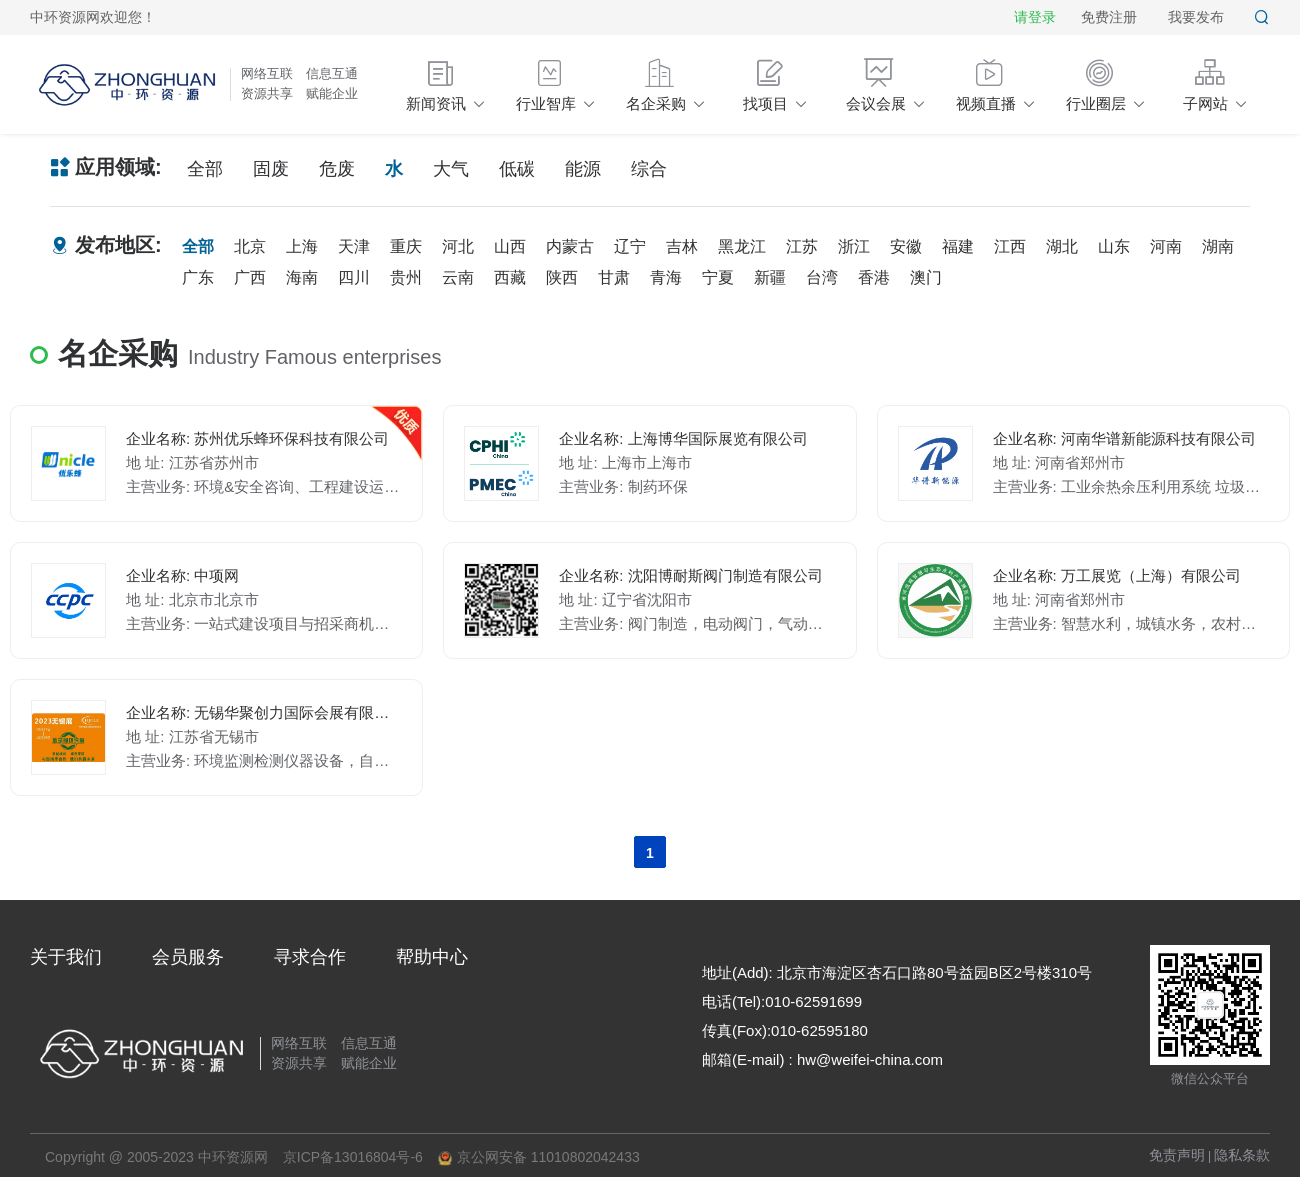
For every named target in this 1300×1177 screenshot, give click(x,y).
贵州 (406, 277)
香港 (874, 277)
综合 (649, 169)
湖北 (1062, 246)
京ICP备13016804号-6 (353, 1157)
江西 (1010, 246)
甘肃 (614, 277)
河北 (458, 246)
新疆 (770, 277)
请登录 (1035, 17)
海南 (302, 277)
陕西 (562, 277)
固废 (271, 169)
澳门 (926, 277)
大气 (451, 169)
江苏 (802, 246)
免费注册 (1109, 17)
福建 (958, 246)
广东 (198, 277)
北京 (250, 246)
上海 (302, 246)
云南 (458, 277)
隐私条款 (1242, 1155)
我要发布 (1196, 17)
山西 (510, 246)
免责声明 (1177, 1155)
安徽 (906, 246)
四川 (354, 277)
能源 (583, 169)
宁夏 (718, 277)
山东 (1114, 246)
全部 (205, 169)
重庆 (406, 246)
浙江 (854, 246)
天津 (354, 246)
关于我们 (66, 957)
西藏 (510, 277)
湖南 (1218, 246)
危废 (337, 169)
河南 (1166, 246)
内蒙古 (570, 246)
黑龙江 (742, 246)
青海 (666, 277)
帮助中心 (432, 957)
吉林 (682, 246)
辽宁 (630, 246)
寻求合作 (310, 957)
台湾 (822, 277)
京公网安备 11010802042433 (539, 1157)
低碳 (517, 169)
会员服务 (188, 957)
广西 (250, 277)
